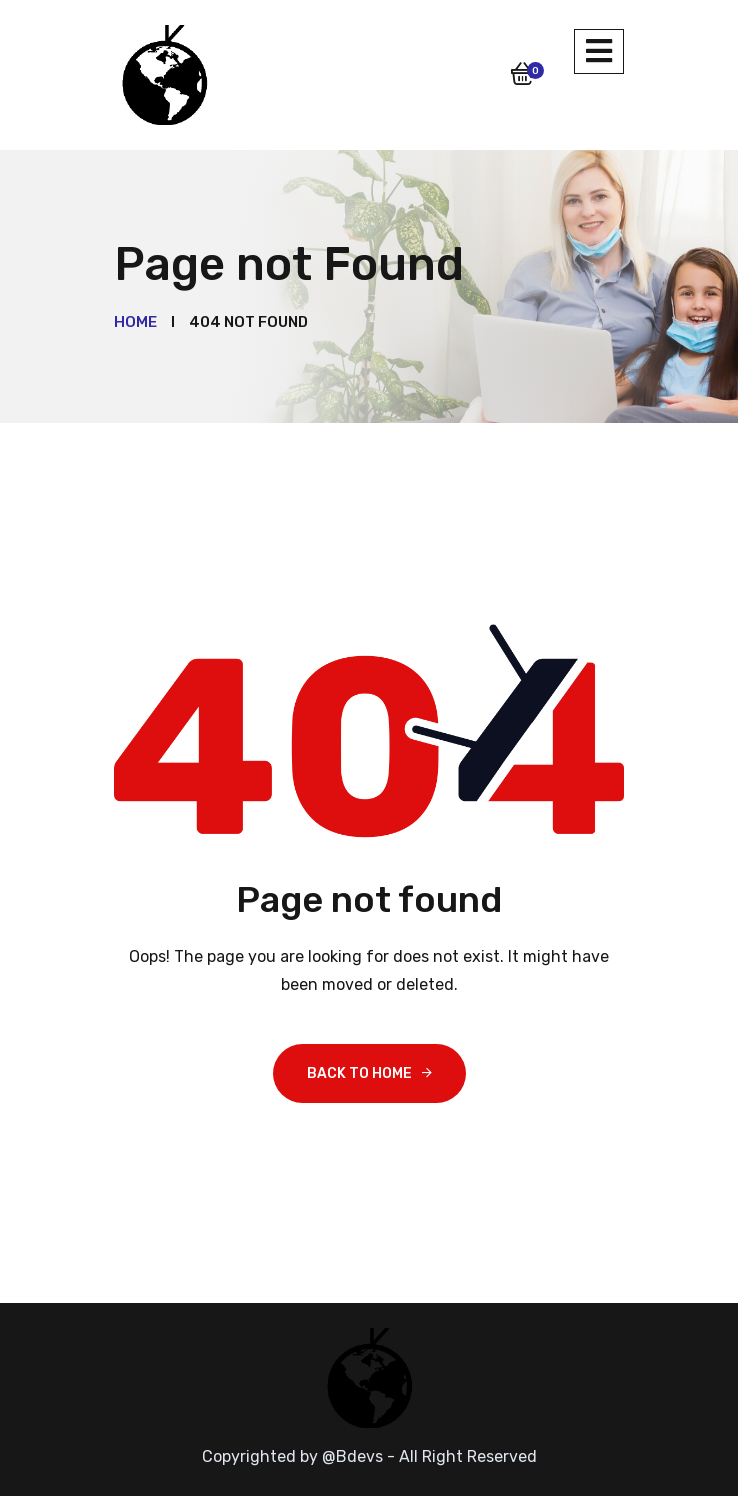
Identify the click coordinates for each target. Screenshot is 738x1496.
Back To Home (359, 1073)
